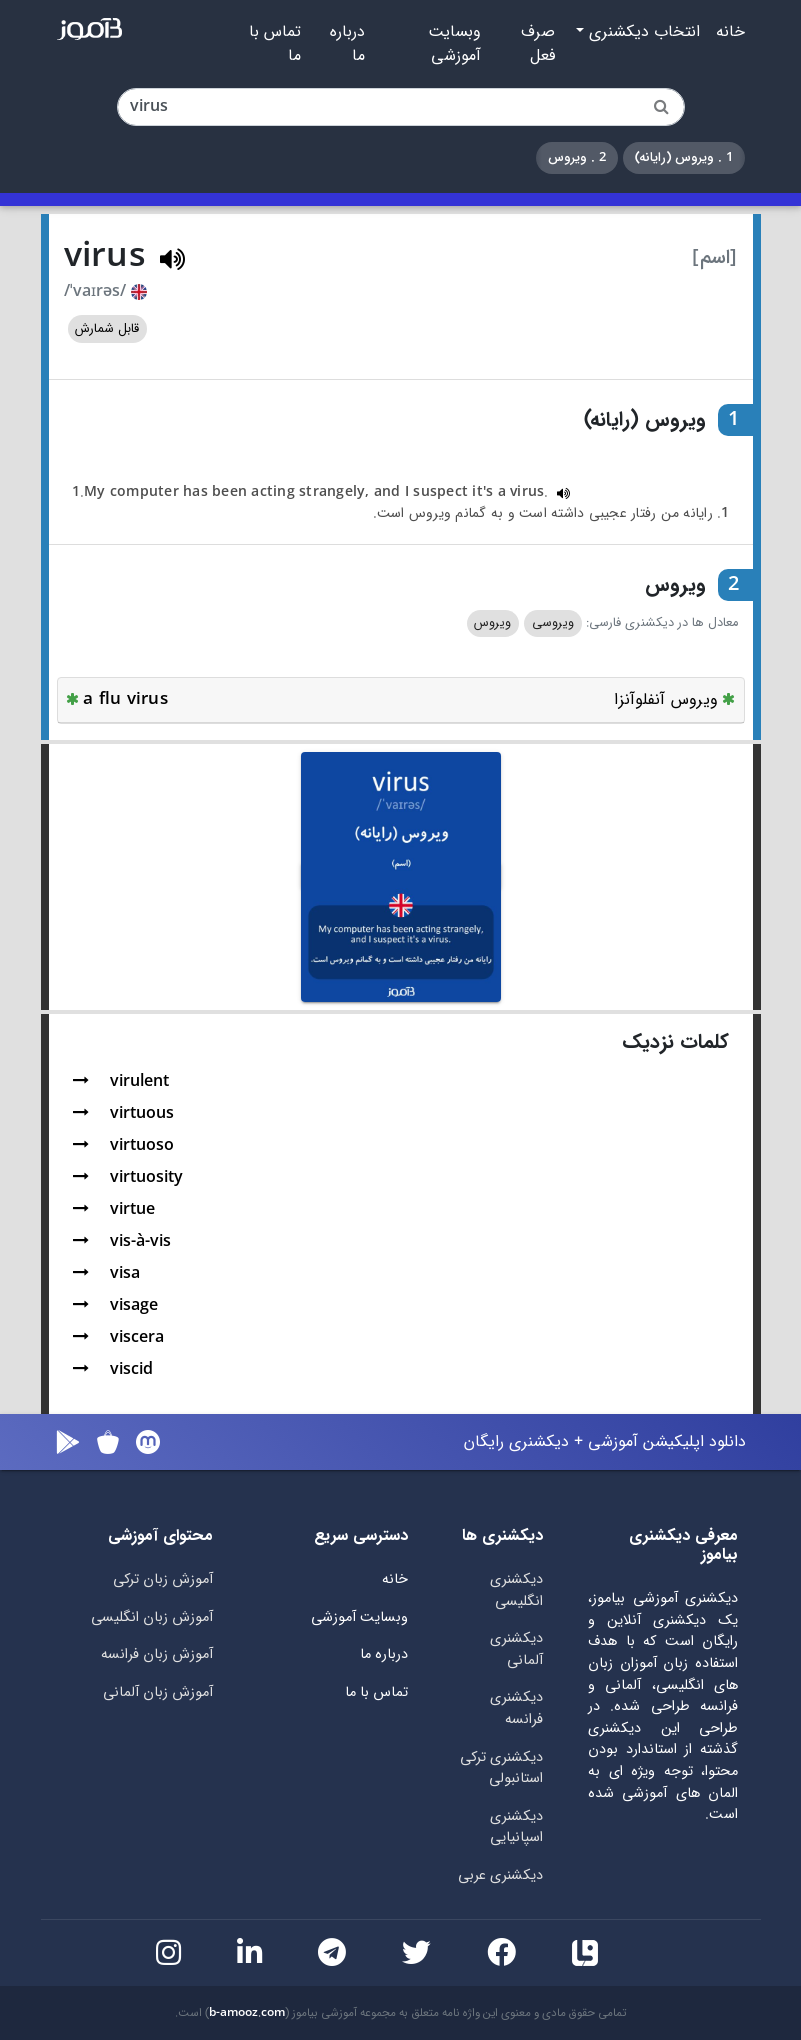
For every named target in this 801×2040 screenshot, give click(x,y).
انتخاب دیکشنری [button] (642, 32)
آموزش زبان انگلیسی (152, 1617)
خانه (730, 32)
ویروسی (553, 623)
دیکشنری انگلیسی (516, 1590)
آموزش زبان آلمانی (158, 1692)
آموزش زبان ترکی (163, 1579)
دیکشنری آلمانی (516, 1649)
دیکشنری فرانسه (516, 1708)
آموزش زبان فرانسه (157, 1654)
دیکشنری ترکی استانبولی (501, 1768)
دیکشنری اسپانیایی (516, 1827)
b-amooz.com (247, 2013)
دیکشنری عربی (500, 1875)
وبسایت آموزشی (454, 44)
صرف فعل (538, 44)
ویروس (492, 623)
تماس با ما (275, 44)
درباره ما (347, 44)
